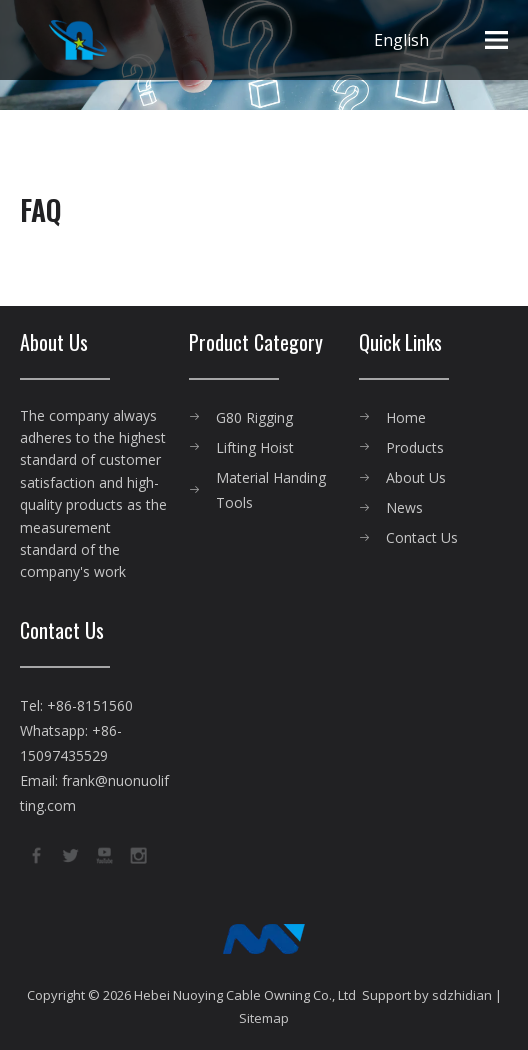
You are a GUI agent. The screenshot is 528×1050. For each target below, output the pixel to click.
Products (415, 447)
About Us (416, 477)
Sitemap (264, 1018)
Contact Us (422, 537)
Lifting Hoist (255, 447)
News (404, 507)
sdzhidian (462, 995)
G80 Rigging (254, 417)
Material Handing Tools (271, 490)
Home (406, 417)
